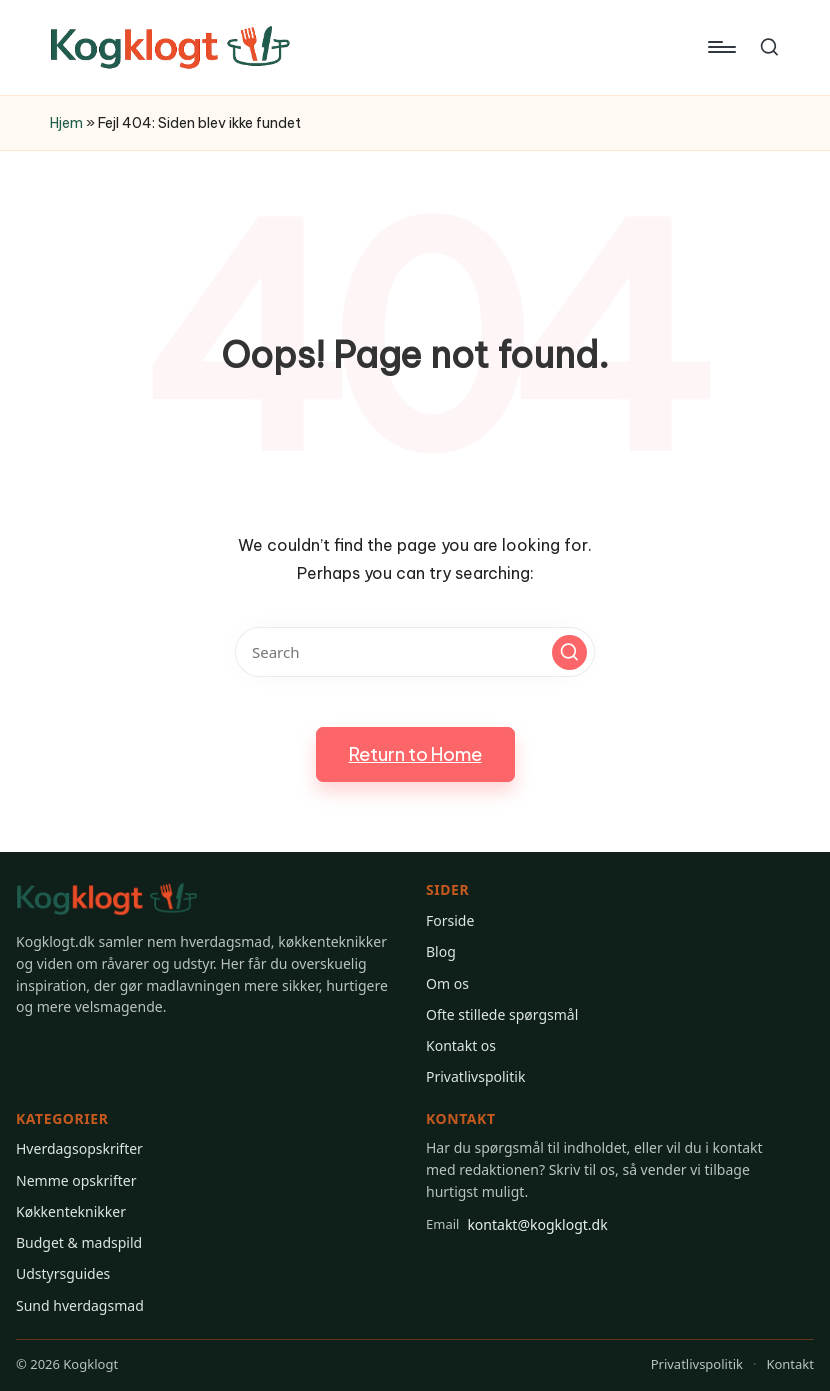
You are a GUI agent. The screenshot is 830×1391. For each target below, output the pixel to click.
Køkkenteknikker (71, 1211)
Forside (450, 920)
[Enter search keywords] (415, 652)
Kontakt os (461, 1045)
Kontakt (790, 1364)
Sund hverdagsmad (80, 1305)
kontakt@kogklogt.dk (517, 1224)
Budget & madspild (79, 1242)
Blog (441, 951)
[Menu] (720, 47)
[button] (569, 652)
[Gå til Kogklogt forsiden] (107, 899)
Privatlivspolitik (475, 1076)
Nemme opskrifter (76, 1180)
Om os (447, 983)
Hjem (66, 123)
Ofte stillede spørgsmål (502, 1014)
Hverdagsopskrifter (79, 1148)
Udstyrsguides (63, 1273)
